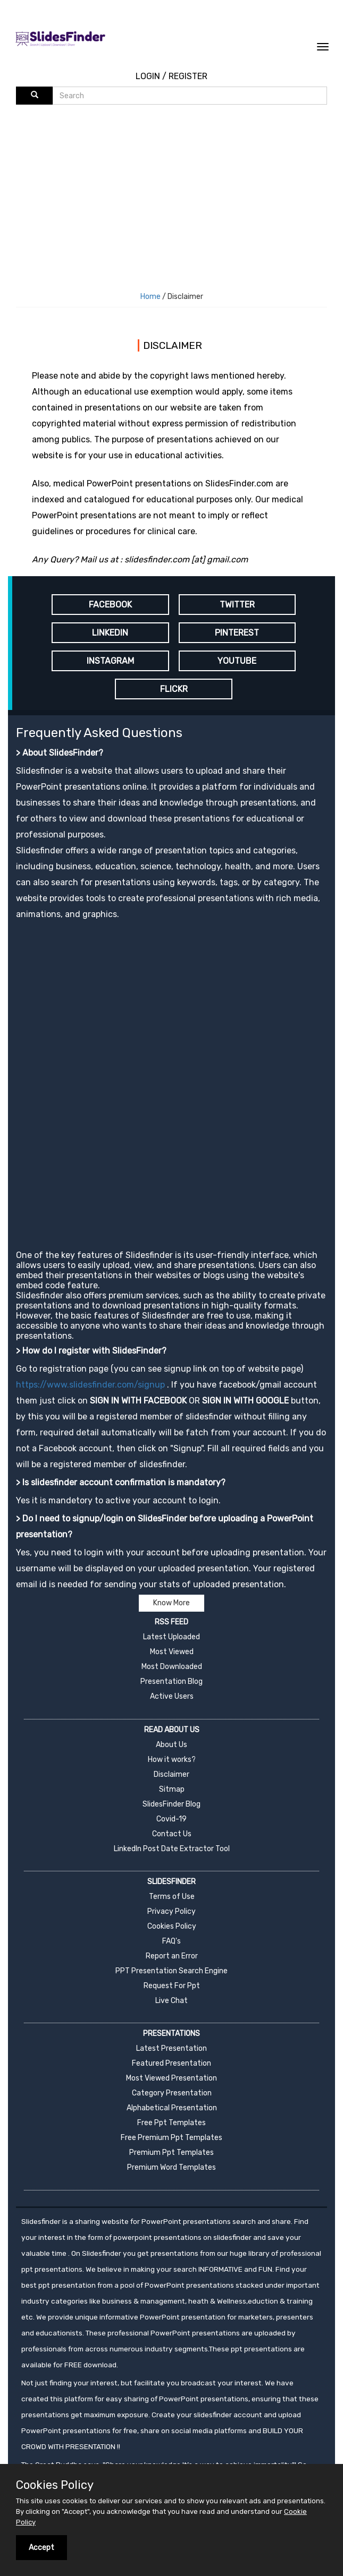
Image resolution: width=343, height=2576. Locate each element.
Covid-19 (171, 1819)
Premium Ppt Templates (171, 2152)
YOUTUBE (236, 661)
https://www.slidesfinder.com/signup (90, 1385)
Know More (171, 1602)
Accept (41, 2547)
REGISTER (188, 76)
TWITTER (237, 605)
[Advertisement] (179, 184)
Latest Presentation (171, 2048)
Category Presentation (172, 2093)
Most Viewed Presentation (171, 2078)
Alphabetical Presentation (172, 2107)
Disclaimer (171, 1774)
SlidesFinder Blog (171, 1804)
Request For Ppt (172, 1985)
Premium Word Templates (171, 2167)
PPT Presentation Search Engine (171, 1970)
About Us (171, 1744)
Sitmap (172, 1789)
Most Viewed (172, 1651)
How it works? (172, 1759)
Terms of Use (172, 1896)
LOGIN (148, 76)
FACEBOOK (110, 605)
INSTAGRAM (110, 661)
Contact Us (171, 1833)
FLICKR (174, 689)
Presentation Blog (171, 1681)
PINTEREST (237, 633)
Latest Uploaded (171, 1636)
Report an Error (172, 1956)
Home (150, 296)
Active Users (172, 1696)
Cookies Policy (171, 1926)
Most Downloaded (171, 1666)
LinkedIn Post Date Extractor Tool (172, 1848)
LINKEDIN (110, 633)
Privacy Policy (171, 1911)
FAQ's (171, 1941)
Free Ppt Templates (171, 2122)
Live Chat (171, 2000)
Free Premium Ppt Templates (171, 2137)
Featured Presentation (171, 2063)
